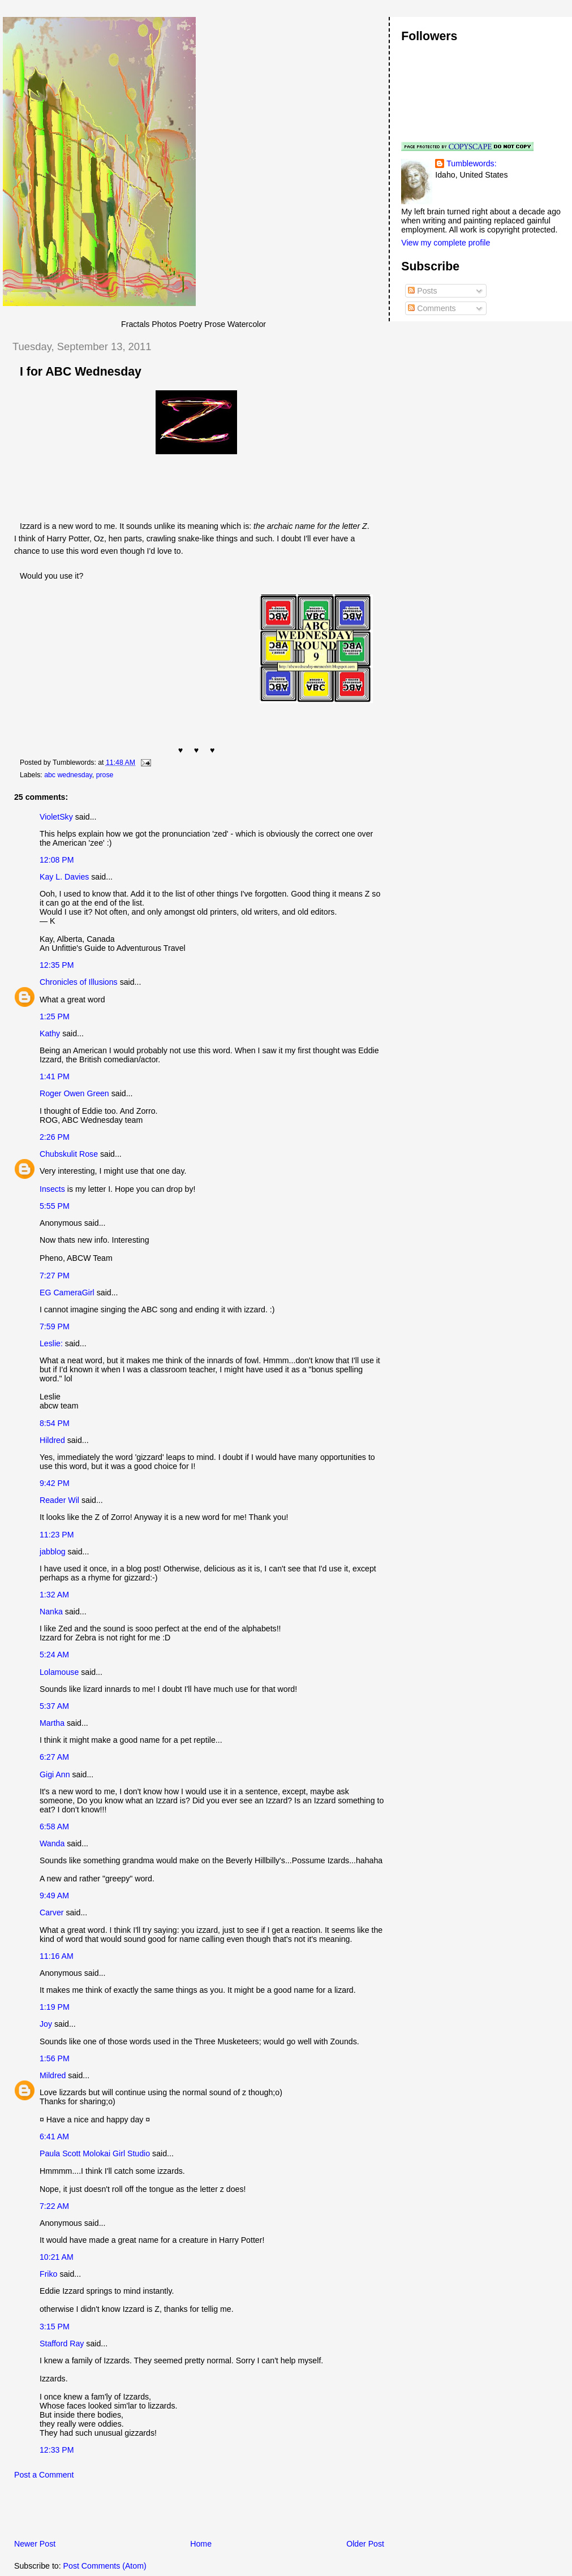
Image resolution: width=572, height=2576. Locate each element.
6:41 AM (54, 2136)
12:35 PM (57, 965)
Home (201, 2543)
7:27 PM (55, 1275)
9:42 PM (55, 1483)
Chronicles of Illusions (79, 982)
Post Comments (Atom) (105, 2565)
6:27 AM (54, 1756)
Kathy (50, 1033)
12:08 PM (57, 859)
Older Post (365, 2543)
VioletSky (56, 816)
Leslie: (51, 1343)
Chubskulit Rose (69, 1153)
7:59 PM (55, 1326)
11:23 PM (57, 1534)
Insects (52, 1189)
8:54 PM (55, 1423)
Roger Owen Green (74, 1093)
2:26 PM (55, 1136)
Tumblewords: (471, 163)
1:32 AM (54, 1594)
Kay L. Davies (64, 876)
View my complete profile (445, 242)
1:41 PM (55, 1076)
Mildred (53, 2075)
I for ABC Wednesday (80, 371)
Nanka (51, 1611)
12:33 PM (57, 2449)
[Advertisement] (135, 2513)
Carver (51, 1912)
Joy (46, 2023)
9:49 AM (54, 1895)
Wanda (52, 1843)
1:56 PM (55, 2058)
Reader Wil (59, 1500)
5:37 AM (54, 1706)
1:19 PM (55, 2006)
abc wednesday (68, 775)
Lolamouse (59, 1672)
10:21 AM (57, 2256)
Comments (431, 308)
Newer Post (34, 2543)
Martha (52, 1723)
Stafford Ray (62, 2343)
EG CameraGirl (67, 1292)
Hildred (52, 1440)
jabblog (53, 1551)
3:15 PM (55, 2326)
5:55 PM (55, 1206)
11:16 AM (57, 1956)
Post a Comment (44, 2474)
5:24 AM (54, 1654)
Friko (48, 2273)
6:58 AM (54, 1826)
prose (105, 775)
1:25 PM (55, 1016)
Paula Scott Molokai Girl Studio (95, 2153)
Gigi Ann (55, 1774)
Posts (422, 290)
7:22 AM (54, 2206)
